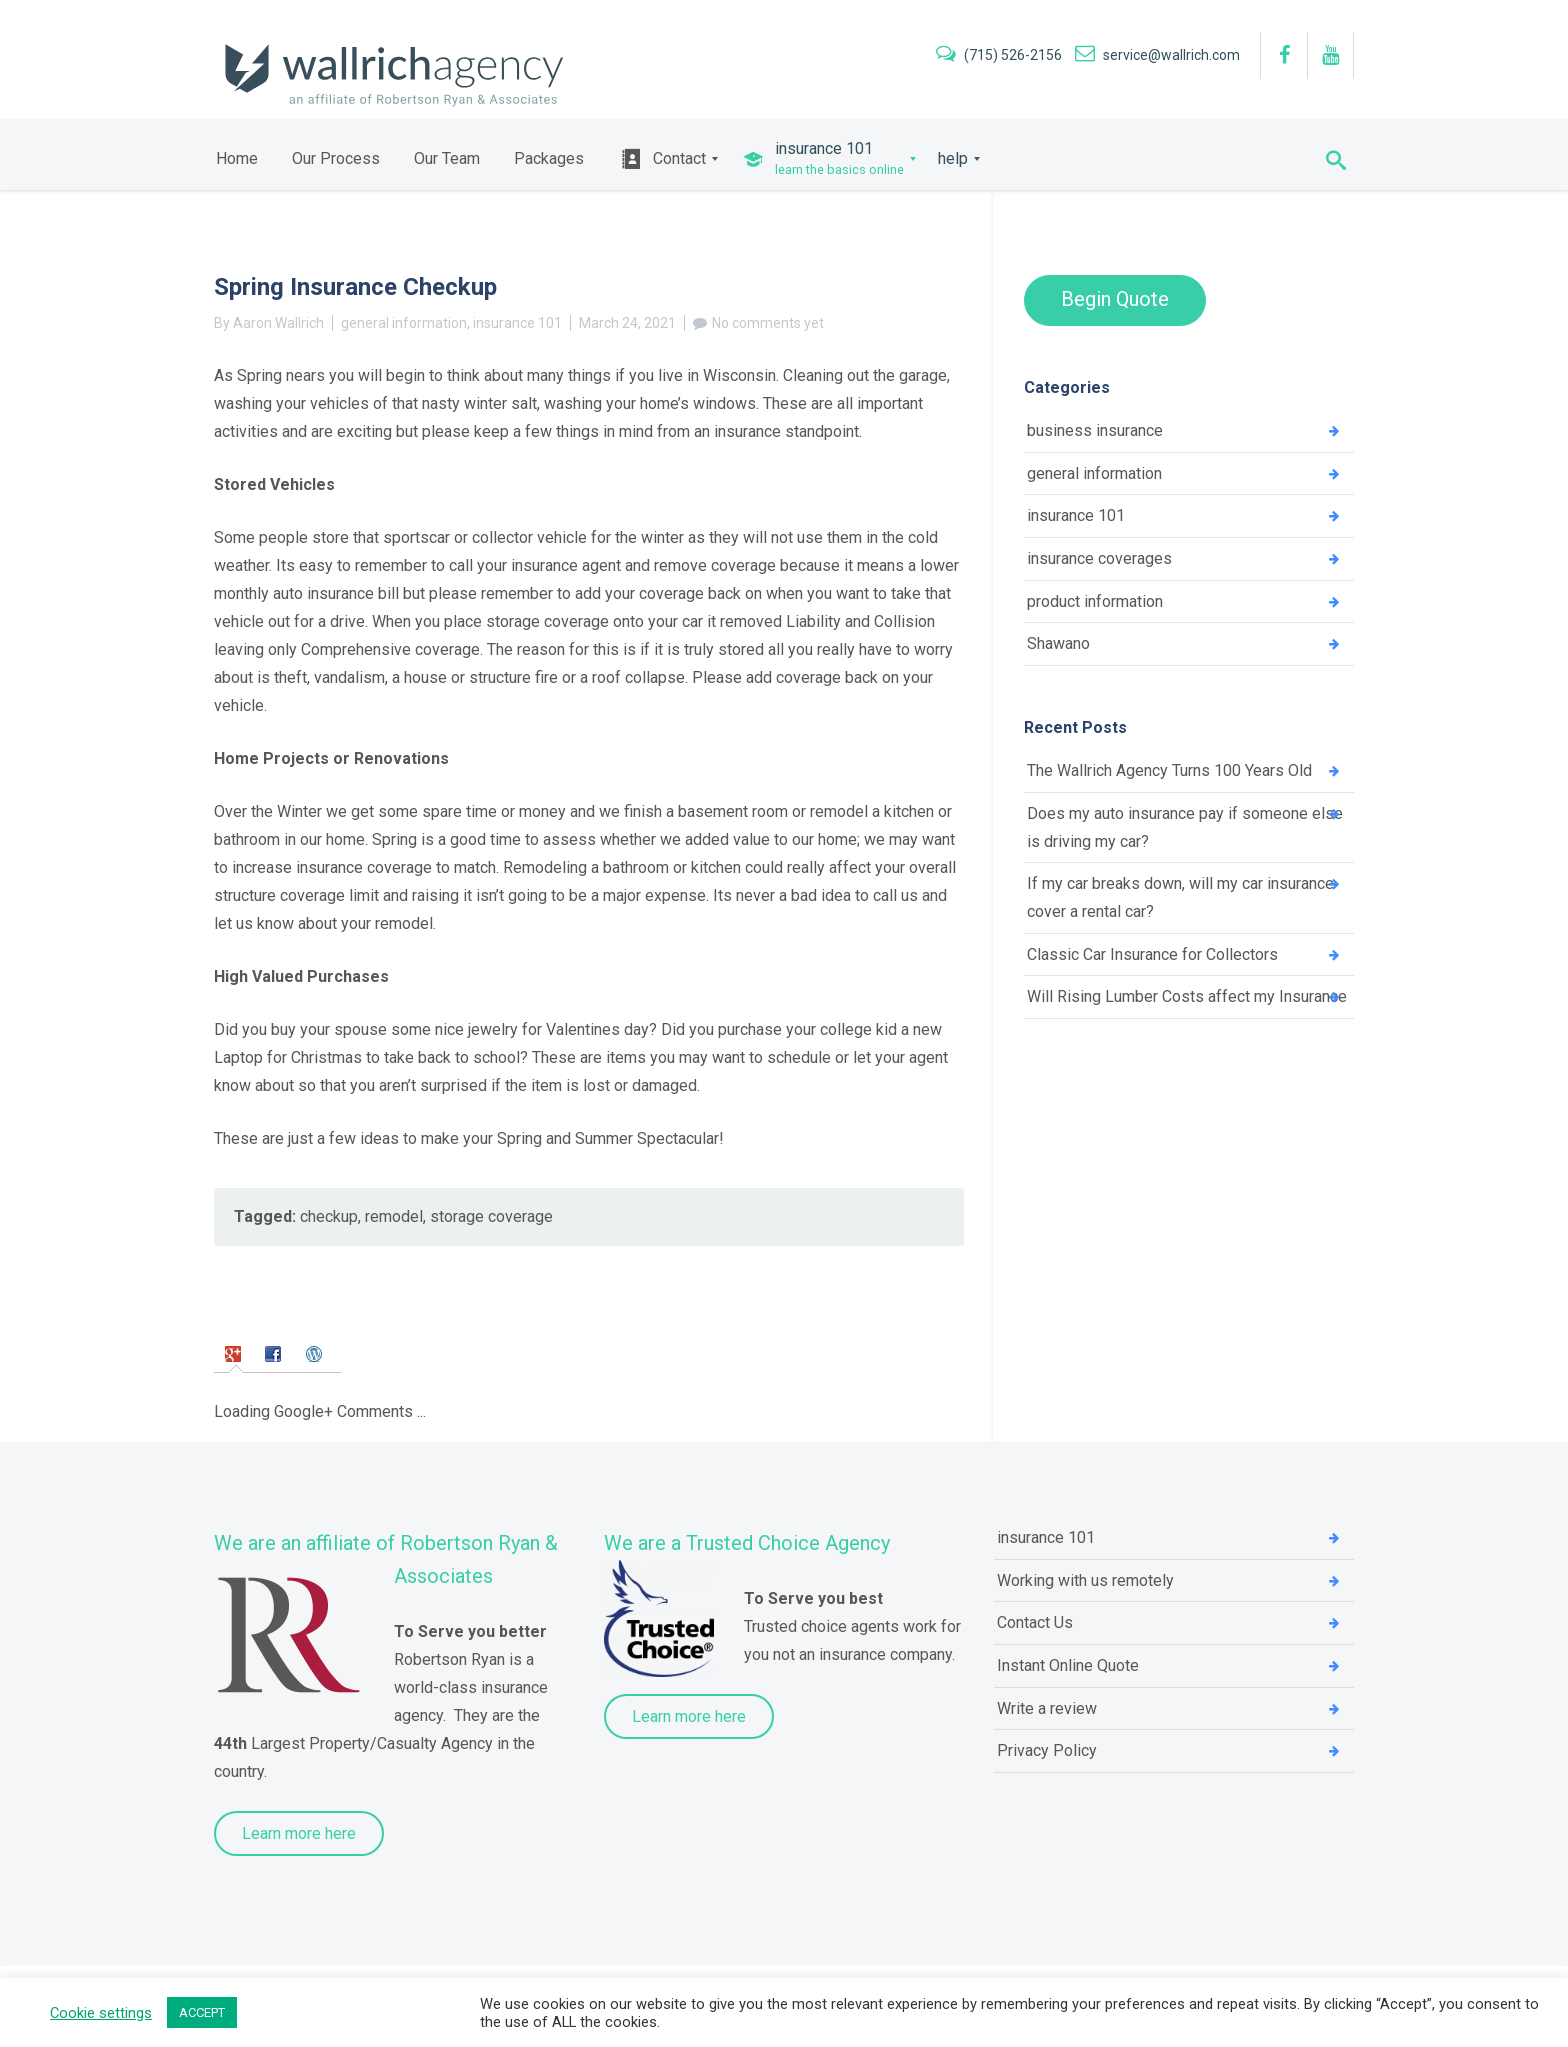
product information (1095, 602)
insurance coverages (1099, 559)
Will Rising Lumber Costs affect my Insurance (1187, 1000)
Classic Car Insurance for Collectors (1152, 957)
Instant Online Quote (1068, 1666)
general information (404, 323)
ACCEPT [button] (202, 2012)
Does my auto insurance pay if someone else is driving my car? (1185, 829)
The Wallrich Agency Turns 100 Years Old (1169, 772)
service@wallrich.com (1157, 55)
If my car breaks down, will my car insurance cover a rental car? (1180, 900)
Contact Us (1035, 1623)
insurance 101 (517, 323)
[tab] (235, 1354)
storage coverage (491, 1216)
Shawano (1058, 645)
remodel (394, 1216)
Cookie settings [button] (101, 2013)
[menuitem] (237, 159)
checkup (329, 1216)
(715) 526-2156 (1000, 55)
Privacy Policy (1047, 1752)
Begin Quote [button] (1115, 299)
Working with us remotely (1085, 1580)
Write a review (1047, 1709)
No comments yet (768, 323)
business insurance (1095, 430)
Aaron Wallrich (278, 323)
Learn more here (299, 1833)
